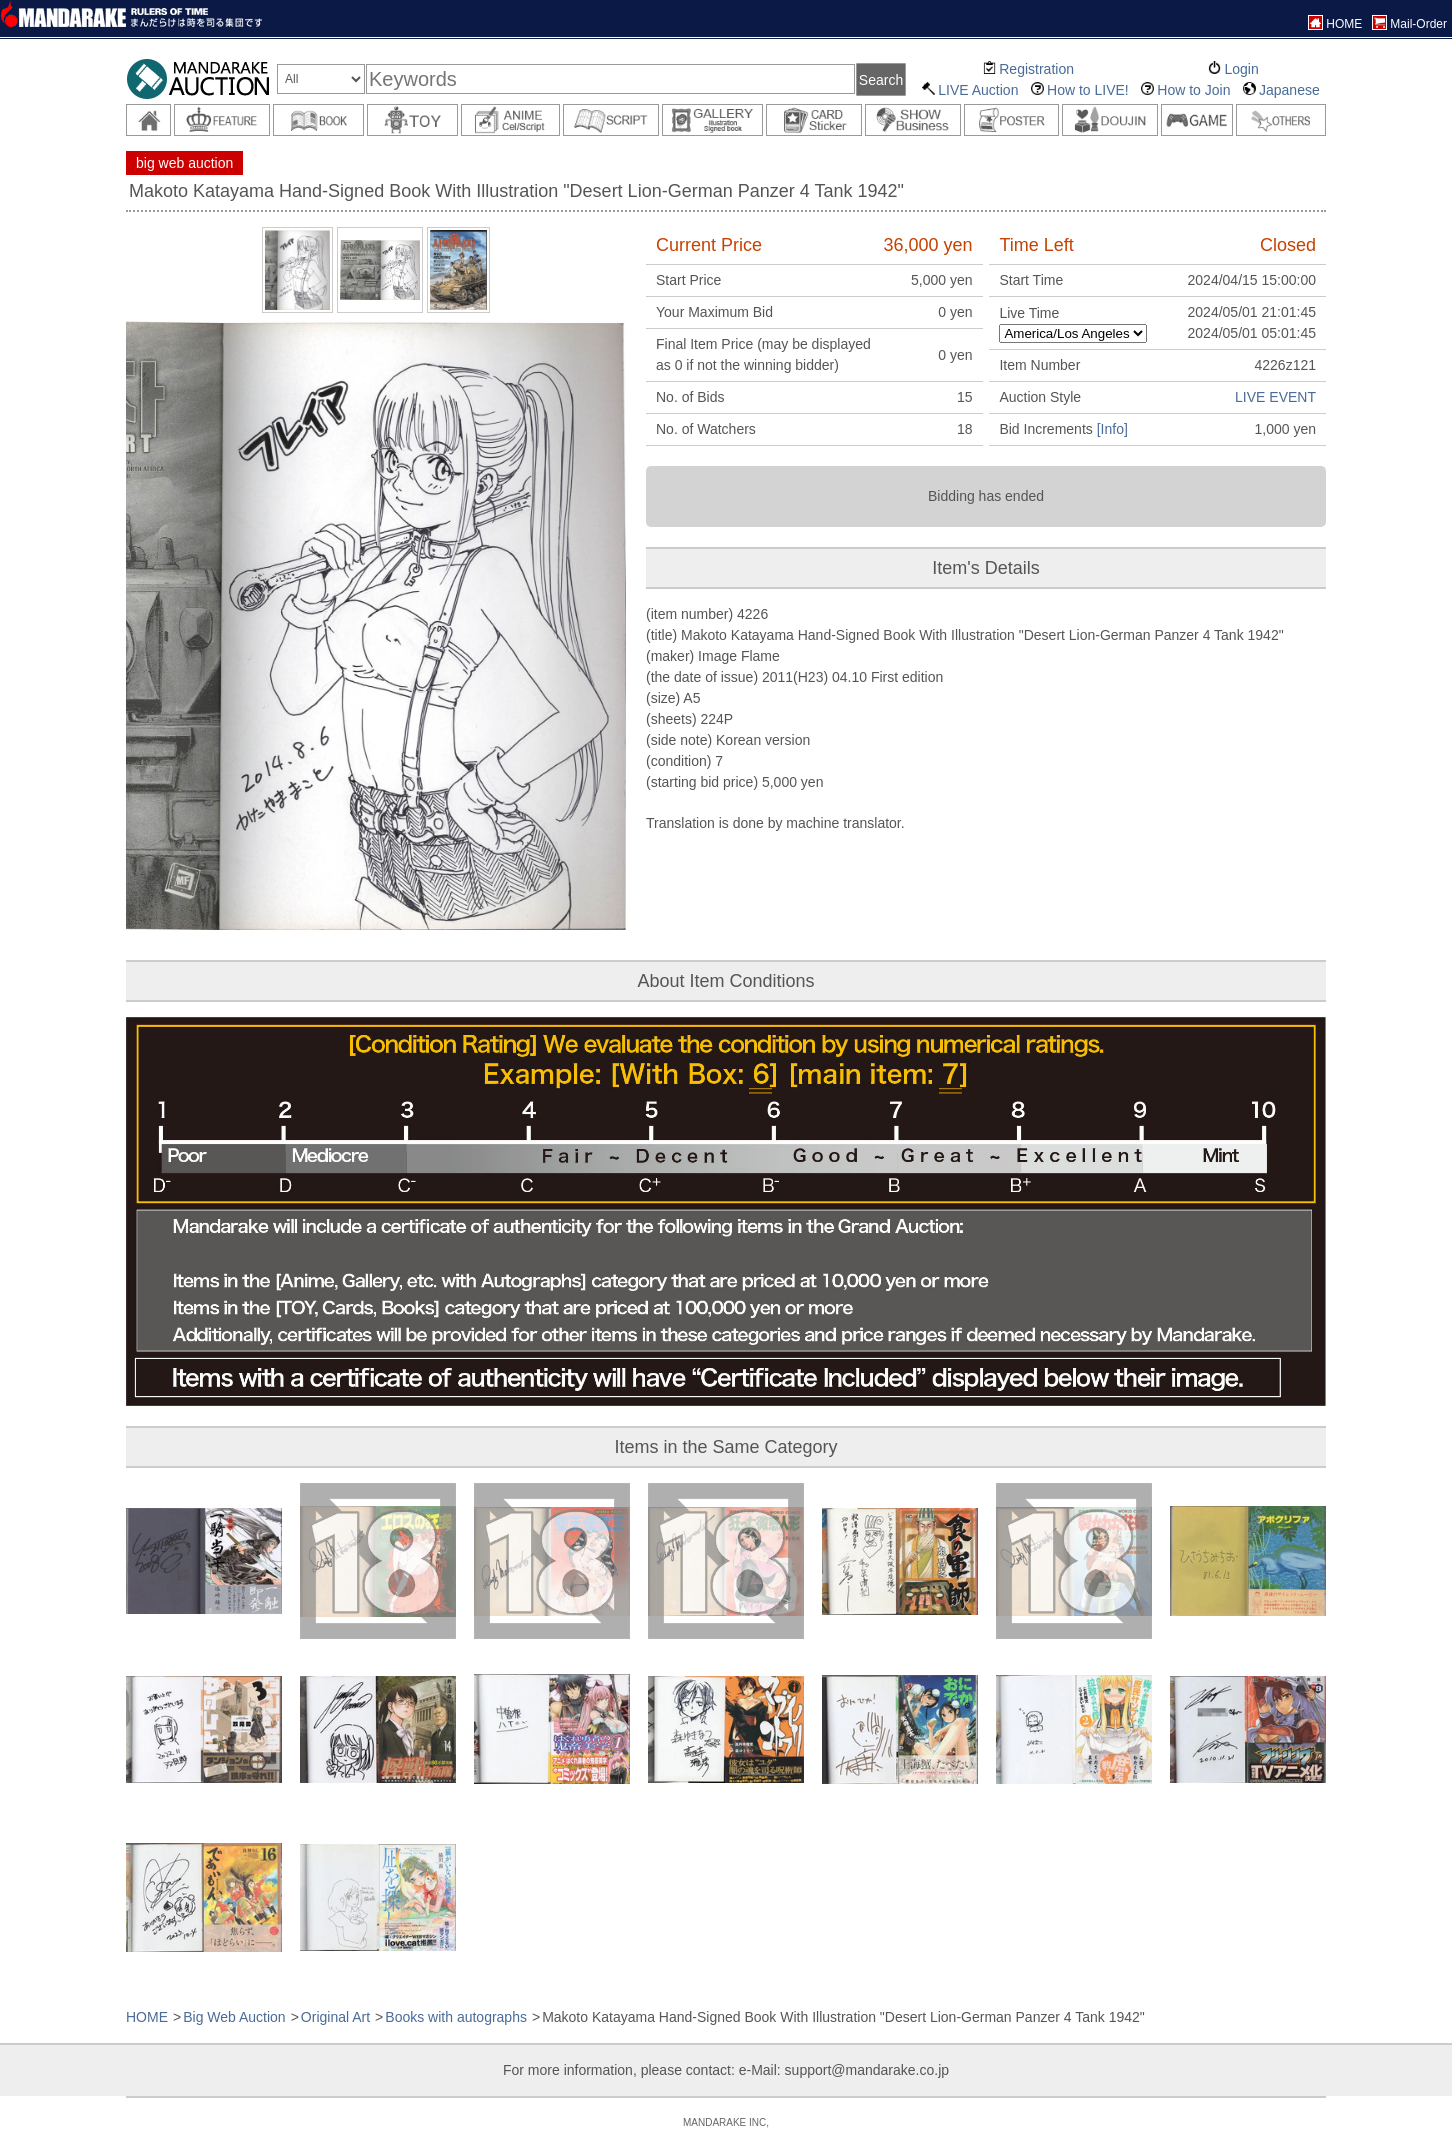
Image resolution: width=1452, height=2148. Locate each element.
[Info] (1112, 429)
